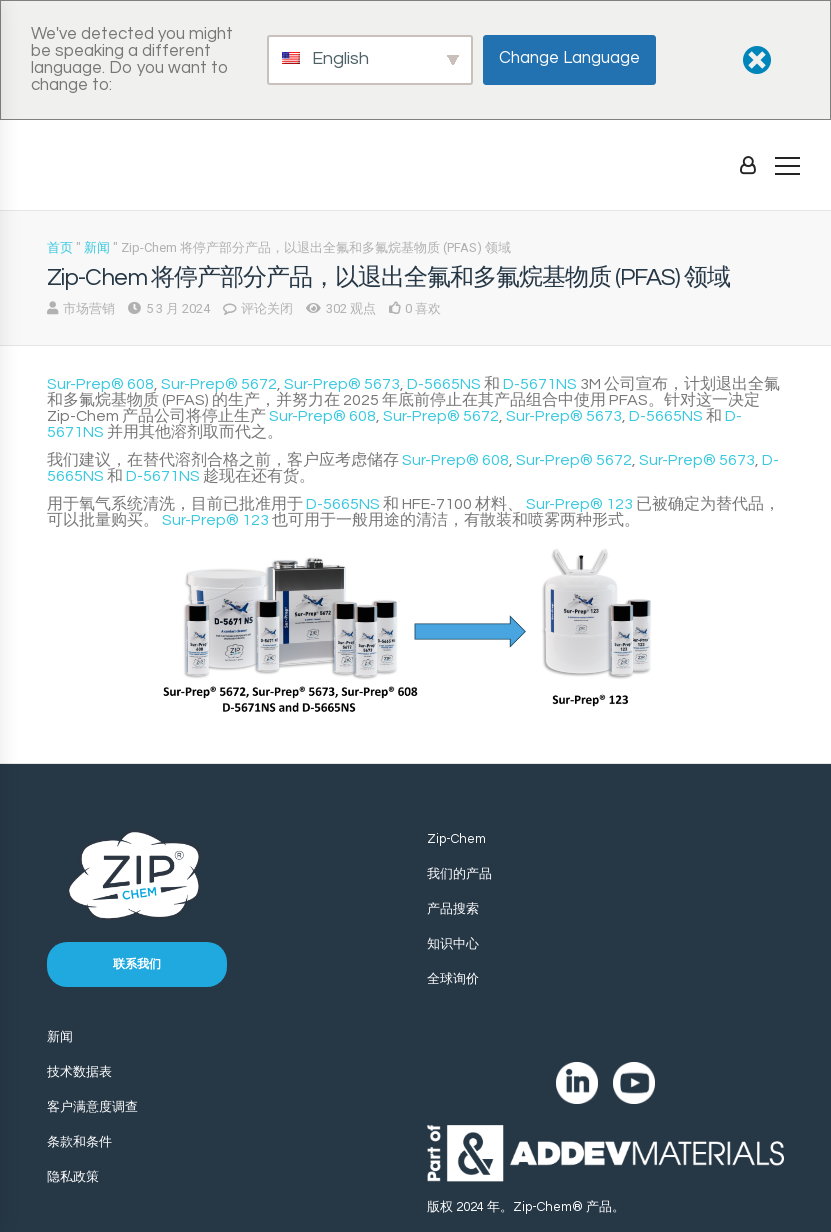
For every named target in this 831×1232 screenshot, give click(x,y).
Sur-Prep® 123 (579, 504)
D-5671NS (540, 384)
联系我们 (137, 964)
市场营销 (89, 308)
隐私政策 (73, 1177)
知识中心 (453, 944)
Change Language (569, 58)
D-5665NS (444, 384)
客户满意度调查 (92, 1107)
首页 (60, 247)
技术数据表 (79, 1072)
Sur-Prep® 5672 (219, 384)
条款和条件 (79, 1142)
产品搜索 (453, 909)
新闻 (97, 247)
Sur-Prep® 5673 (342, 384)
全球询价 (453, 979)
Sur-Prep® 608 (100, 384)
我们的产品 (459, 874)
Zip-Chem (456, 839)
